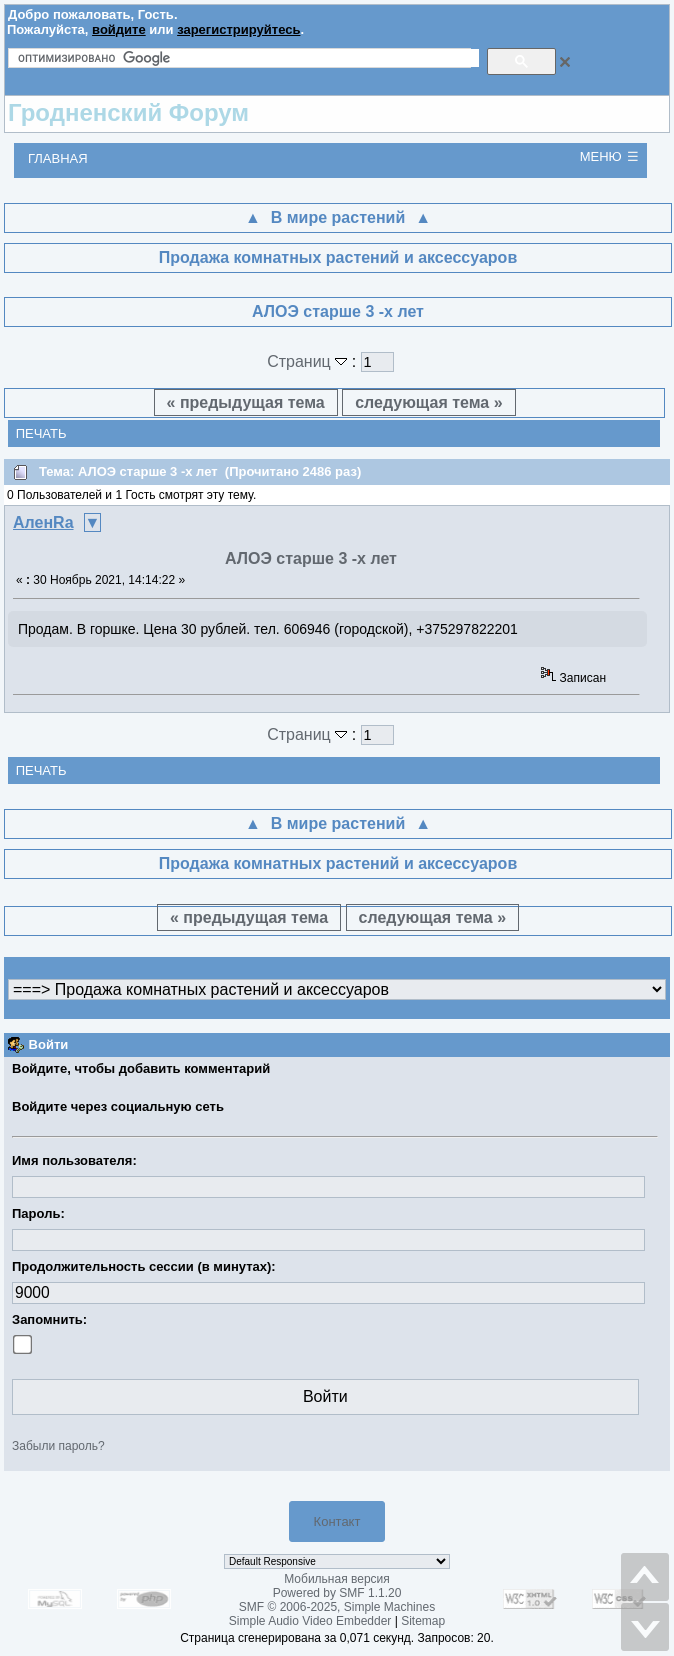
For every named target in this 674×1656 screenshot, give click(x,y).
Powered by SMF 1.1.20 (337, 1593)
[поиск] (248, 58)
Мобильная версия (337, 1579)
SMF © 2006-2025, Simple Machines (337, 1607)
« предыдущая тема (246, 402)
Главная (58, 158)
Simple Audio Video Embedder (310, 1621)
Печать (41, 433)
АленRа (43, 522)
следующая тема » (428, 402)
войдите (119, 29)
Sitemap (423, 1621)
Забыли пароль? (58, 1446)
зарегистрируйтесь (238, 29)
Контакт (337, 1521)
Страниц (309, 361)
